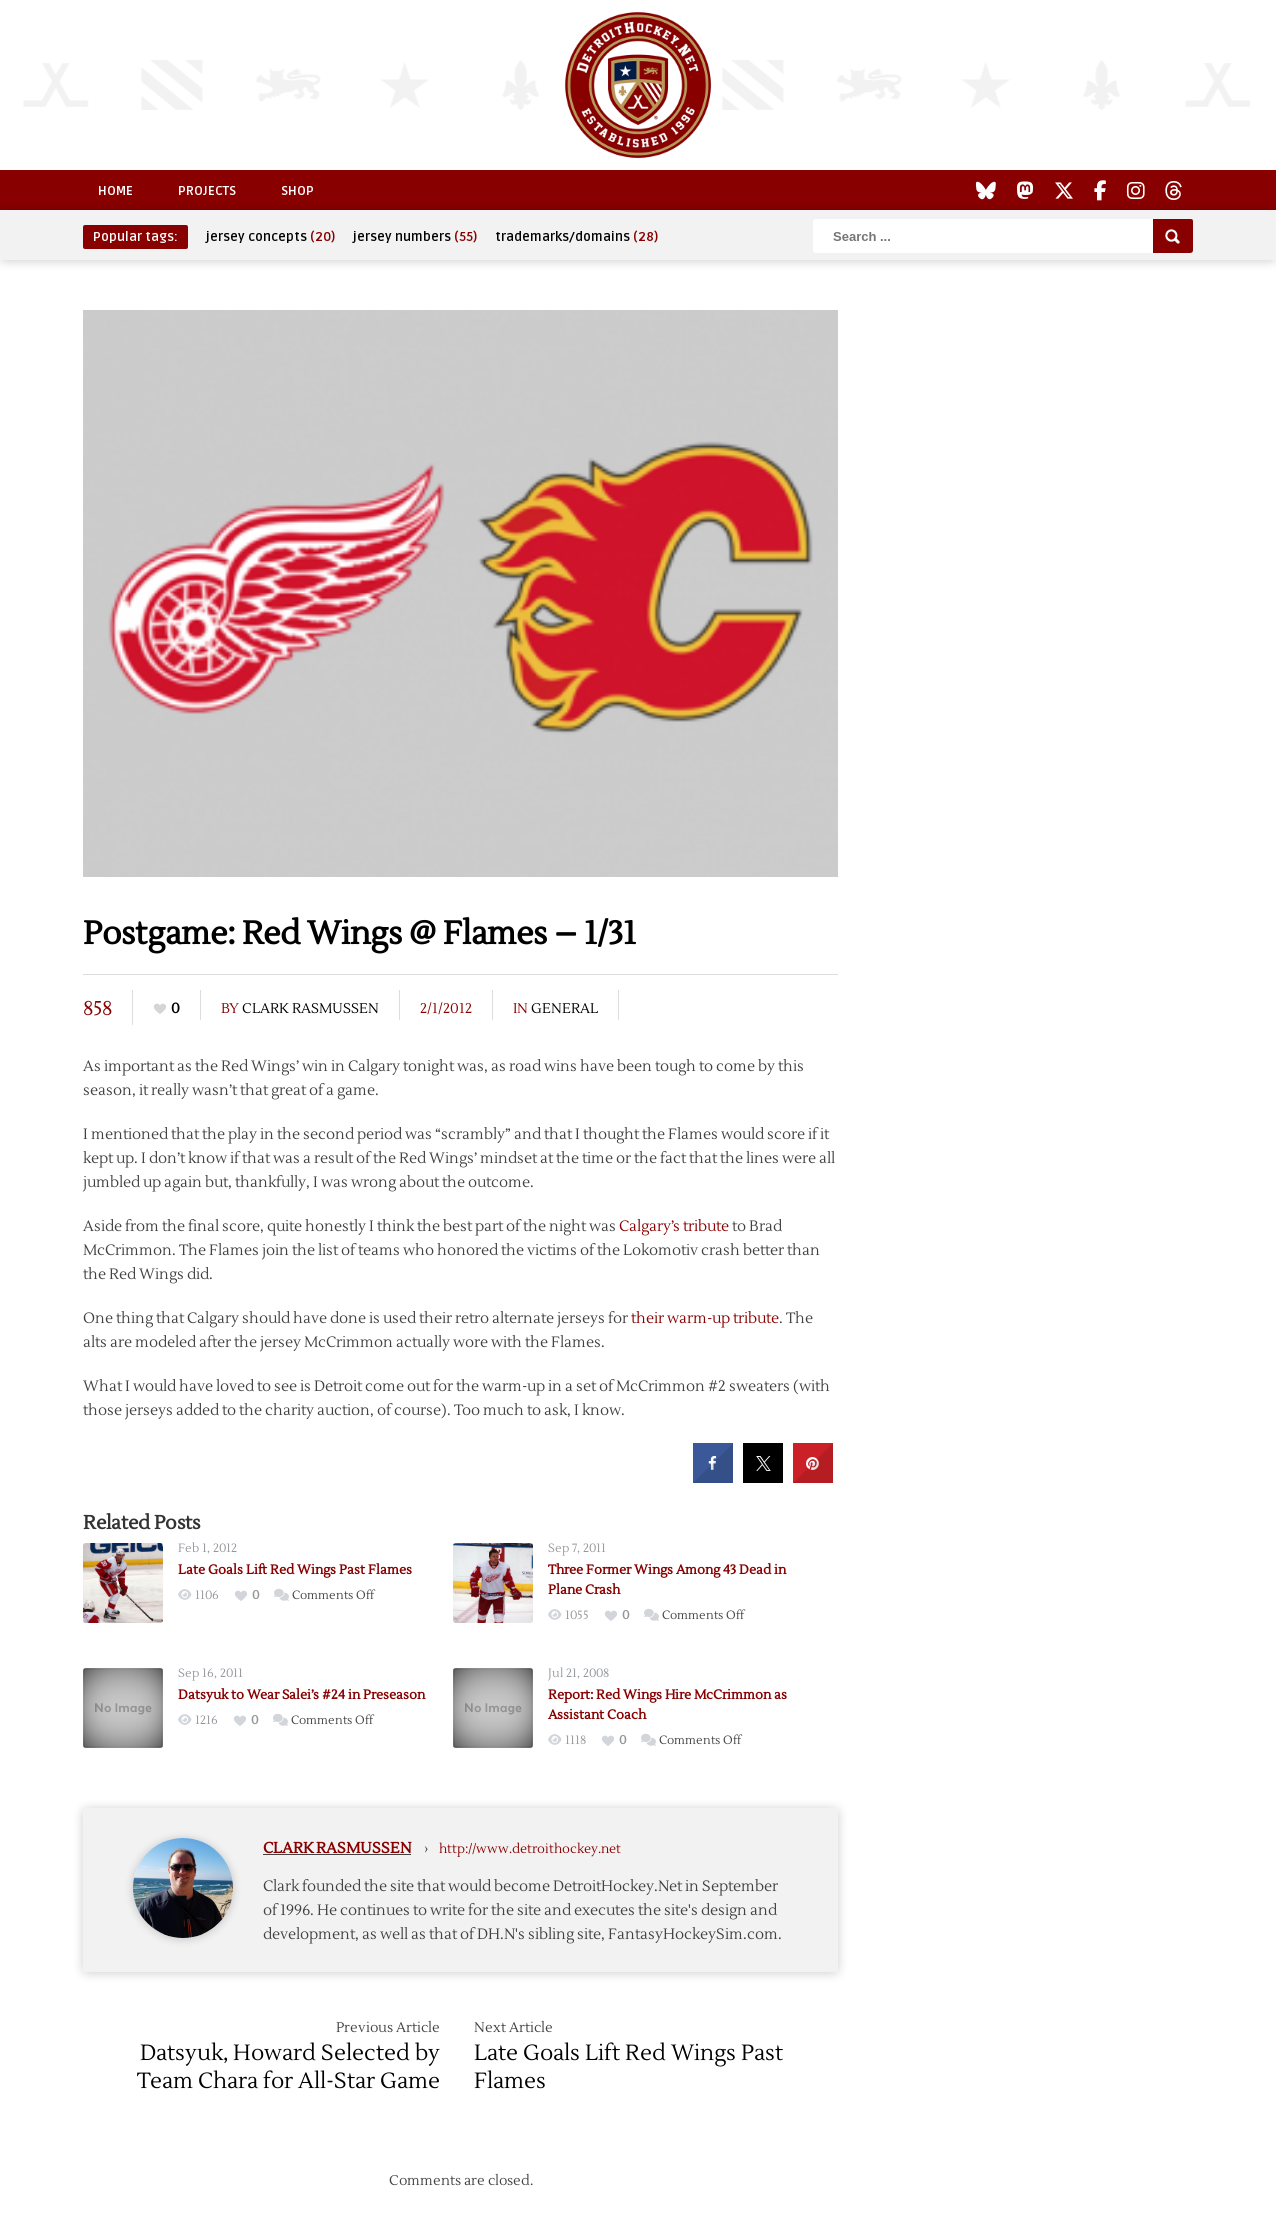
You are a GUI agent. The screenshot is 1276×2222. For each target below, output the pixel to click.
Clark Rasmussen (310, 1009)
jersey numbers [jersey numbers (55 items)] (415, 237)
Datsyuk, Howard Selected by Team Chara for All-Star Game (288, 2067)
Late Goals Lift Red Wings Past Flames (295, 1570)
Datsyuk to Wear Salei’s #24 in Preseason (301, 1695)
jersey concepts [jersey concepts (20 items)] (270, 237)
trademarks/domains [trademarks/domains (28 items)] (576, 237)
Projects (207, 191)
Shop (297, 191)
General (564, 1009)
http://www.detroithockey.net (530, 1849)
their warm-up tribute (705, 1318)
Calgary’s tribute (674, 1226)
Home (115, 191)
